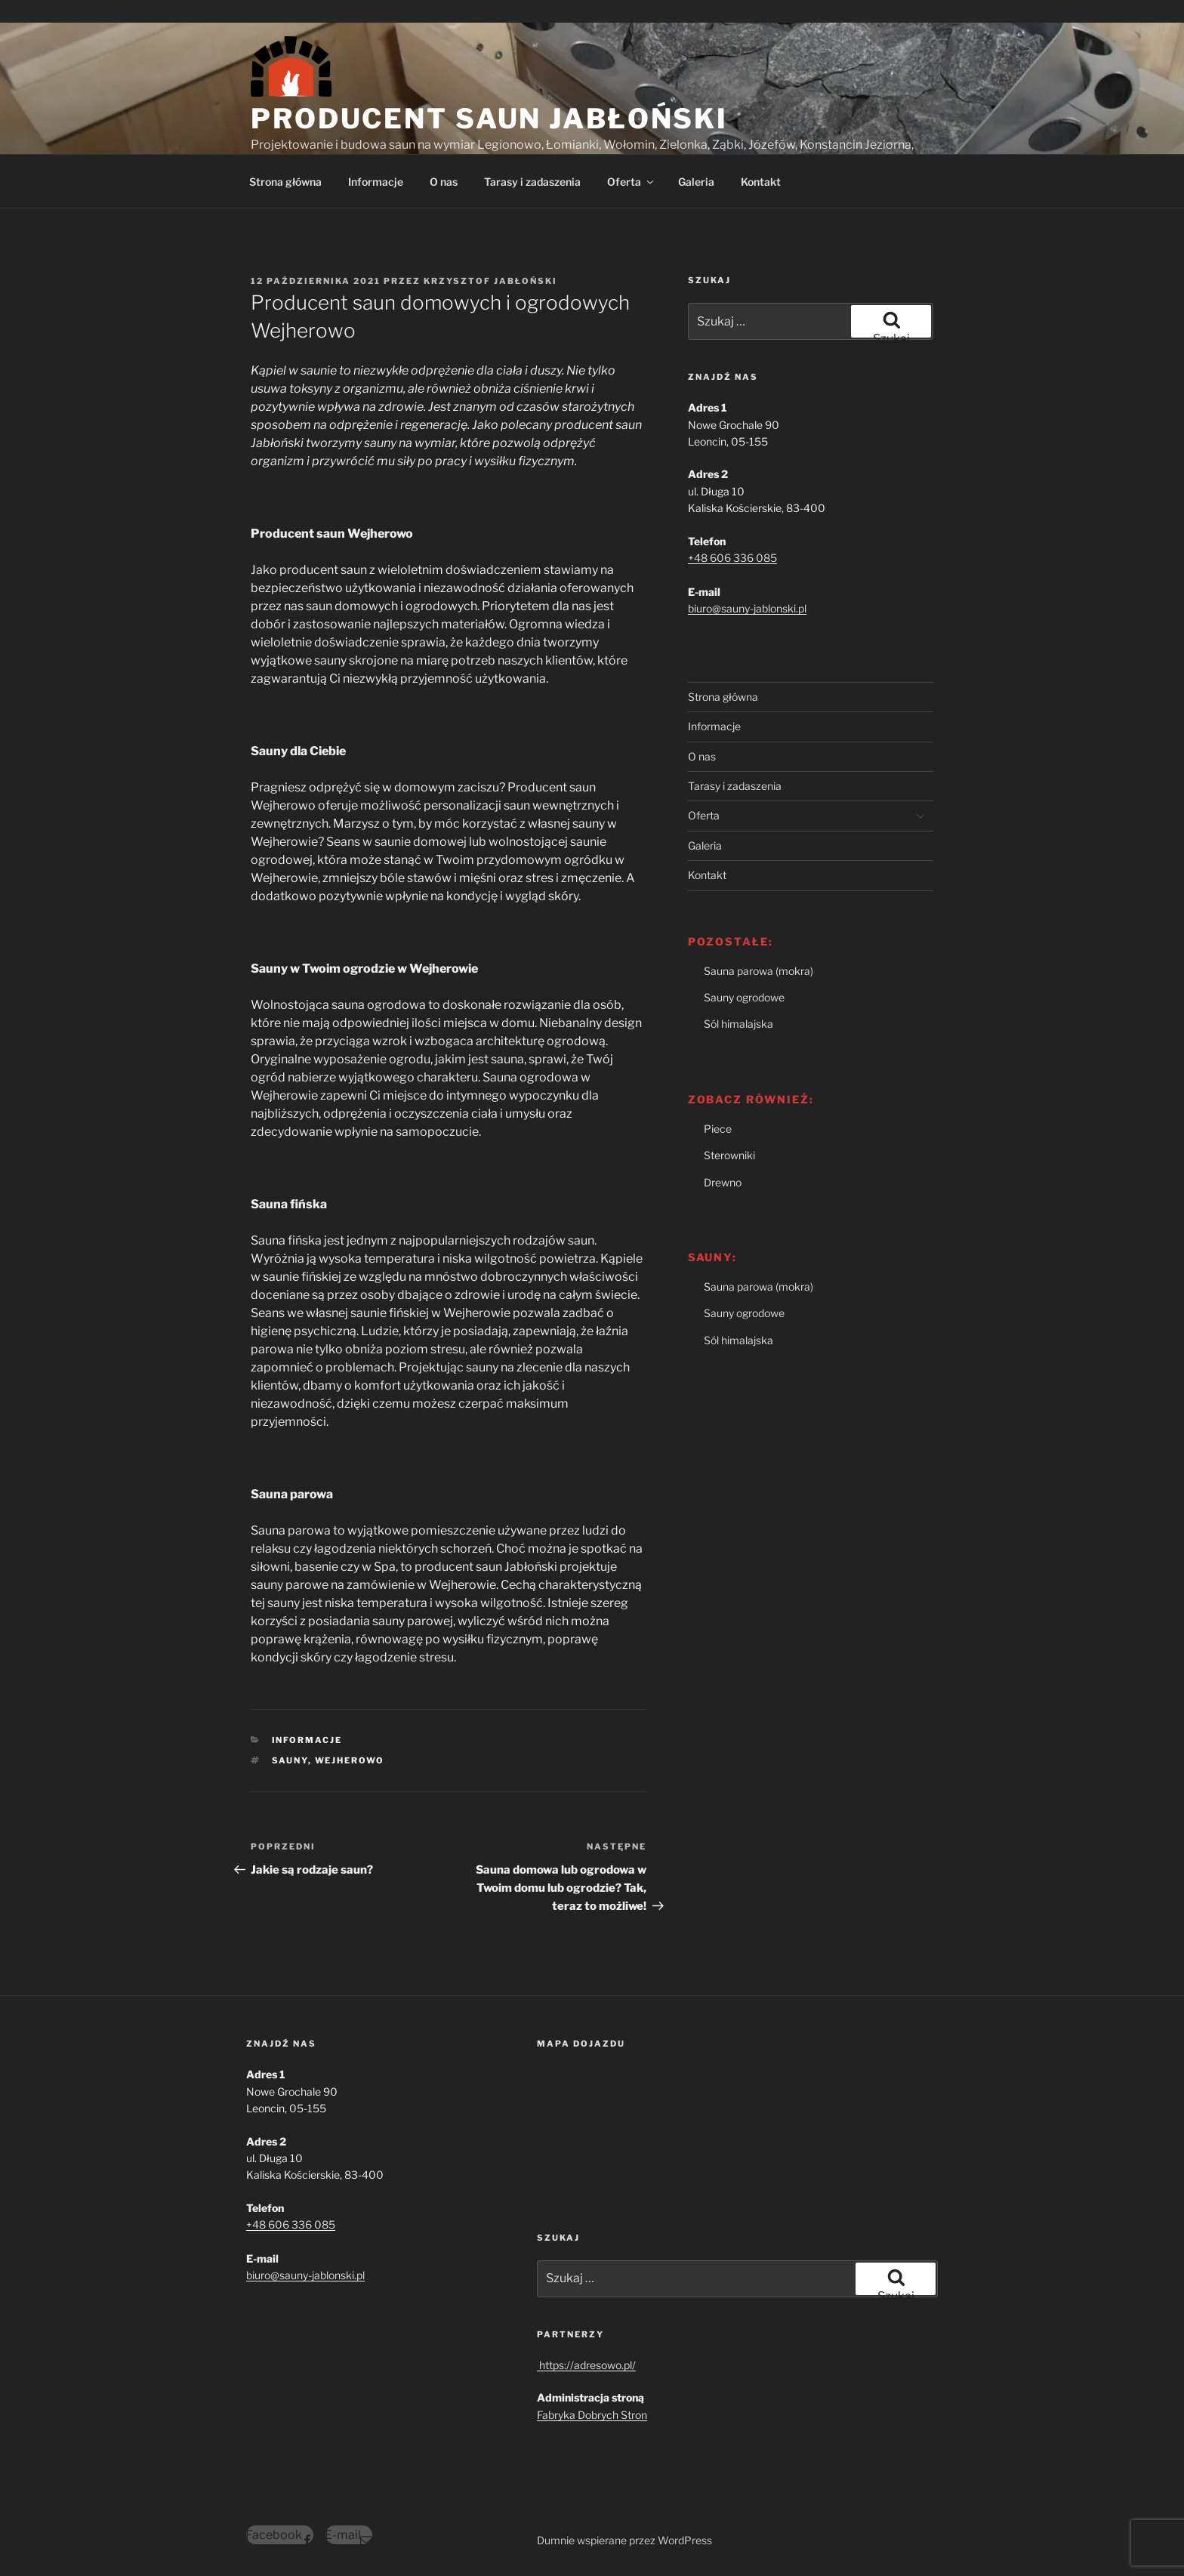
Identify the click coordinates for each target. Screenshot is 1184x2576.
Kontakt (761, 181)
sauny (290, 1760)
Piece (718, 1128)
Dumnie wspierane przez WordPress (624, 2540)
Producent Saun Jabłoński (489, 118)
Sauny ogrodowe (744, 997)
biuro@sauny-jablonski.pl (747, 608)
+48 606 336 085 (732, 557)
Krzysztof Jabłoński (490, 281)
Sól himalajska (738, 1023)
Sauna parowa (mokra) (758, 970)
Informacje (375, 181)
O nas (444, 181)
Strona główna (285, 181)
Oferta (631, 181)
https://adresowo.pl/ (586, 2365)
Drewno (723, 1182)
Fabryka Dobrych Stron (592, 2414)
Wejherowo (350, 1760)
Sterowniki (729, 1155)
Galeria (696, 181)
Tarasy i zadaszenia (532, 181)
